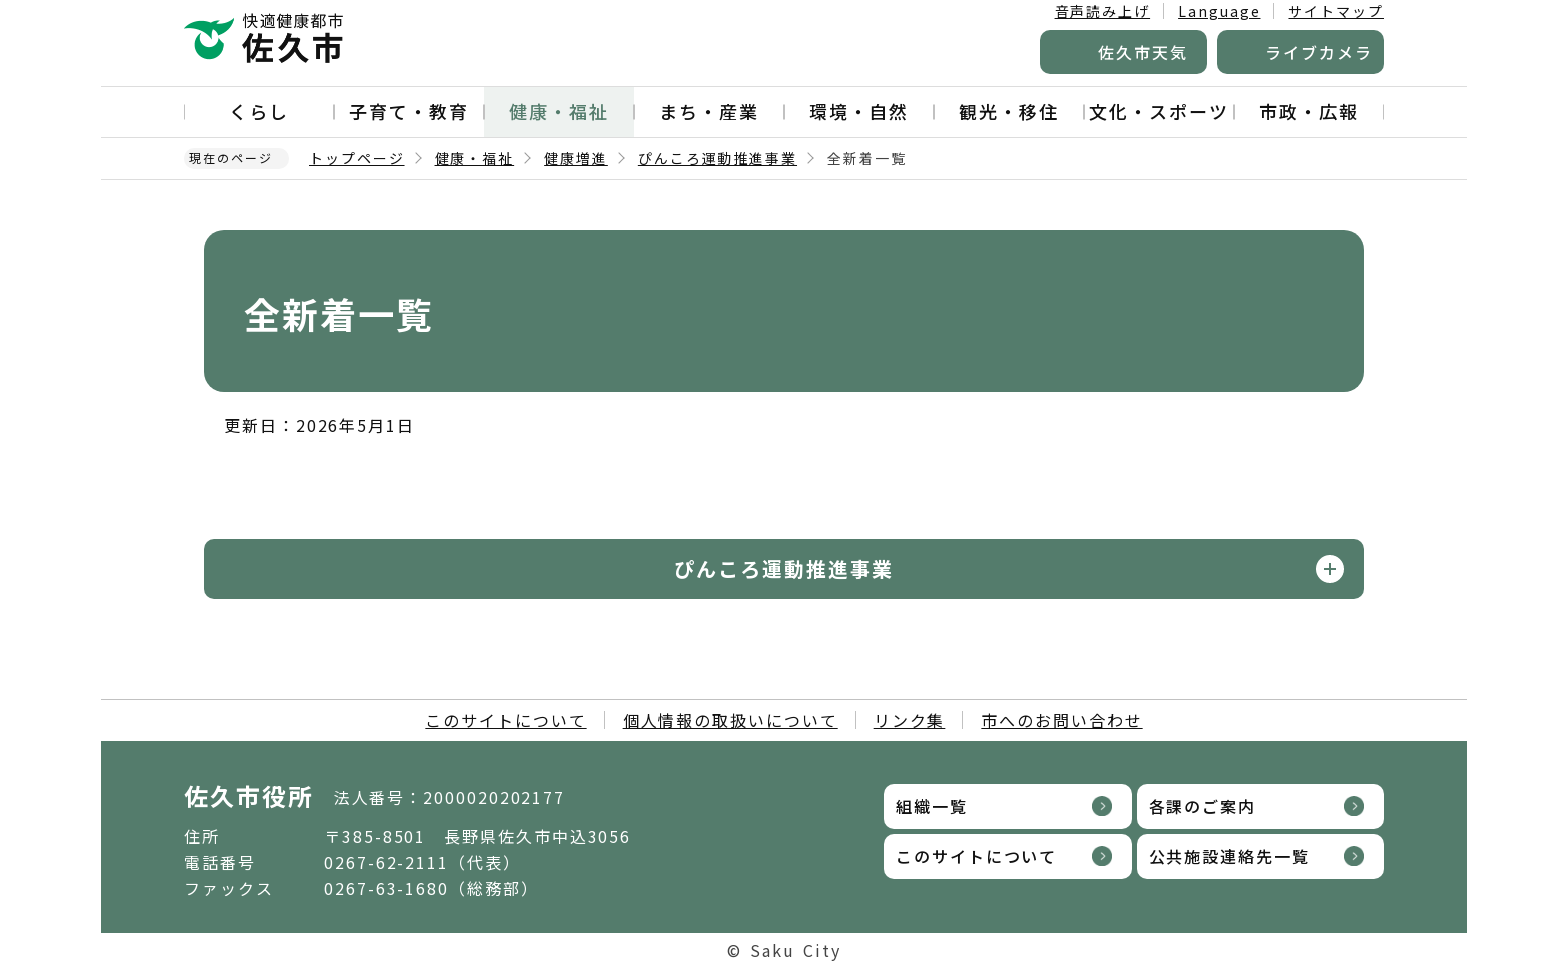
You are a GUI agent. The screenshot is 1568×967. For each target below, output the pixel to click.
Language (1219, 11)
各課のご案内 (1203, 806)
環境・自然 (859, 111)
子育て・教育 (409, 111)
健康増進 (576, 158)
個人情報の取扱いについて (730, 720)
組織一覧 (932, 806)
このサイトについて (505, 720)
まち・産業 (709, 111)
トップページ (357, 158)
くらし (259, 111)
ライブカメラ (1319, 52)
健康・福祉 (559, 111)
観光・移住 (1009, 111)
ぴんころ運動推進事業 (717, 158)
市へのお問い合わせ (1061, 720)
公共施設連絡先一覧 (1229, 856)
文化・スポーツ (1158, 111)
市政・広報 (1309, 111)
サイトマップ (1336, 11)
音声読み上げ (1103, 11)
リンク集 (910, 720)
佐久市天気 (1143, 52)
